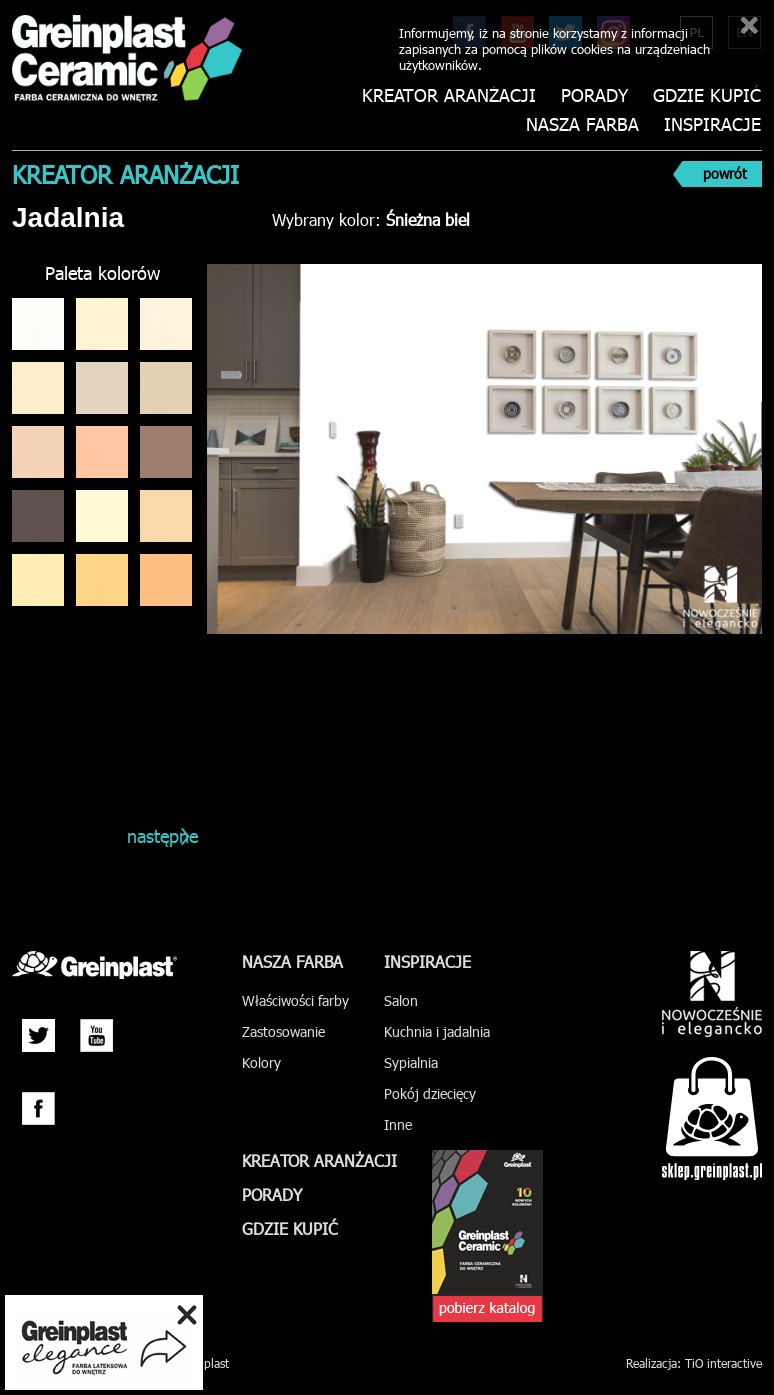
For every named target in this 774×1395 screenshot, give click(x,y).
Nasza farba (583, 124)
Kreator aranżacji (451, 95)
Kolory (261, 1062)
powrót (725, 173)
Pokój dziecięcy (430, 1093)
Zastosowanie (283, 1031)
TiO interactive (723, 1363)
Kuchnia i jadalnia (437, 1031)
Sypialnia (411, 1062)
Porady (595, 95)
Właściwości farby (295, 1000)
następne (159, 835)
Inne (398, 1124)
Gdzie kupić (707, 95)
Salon (401, 1000)
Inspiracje (712, 124)
